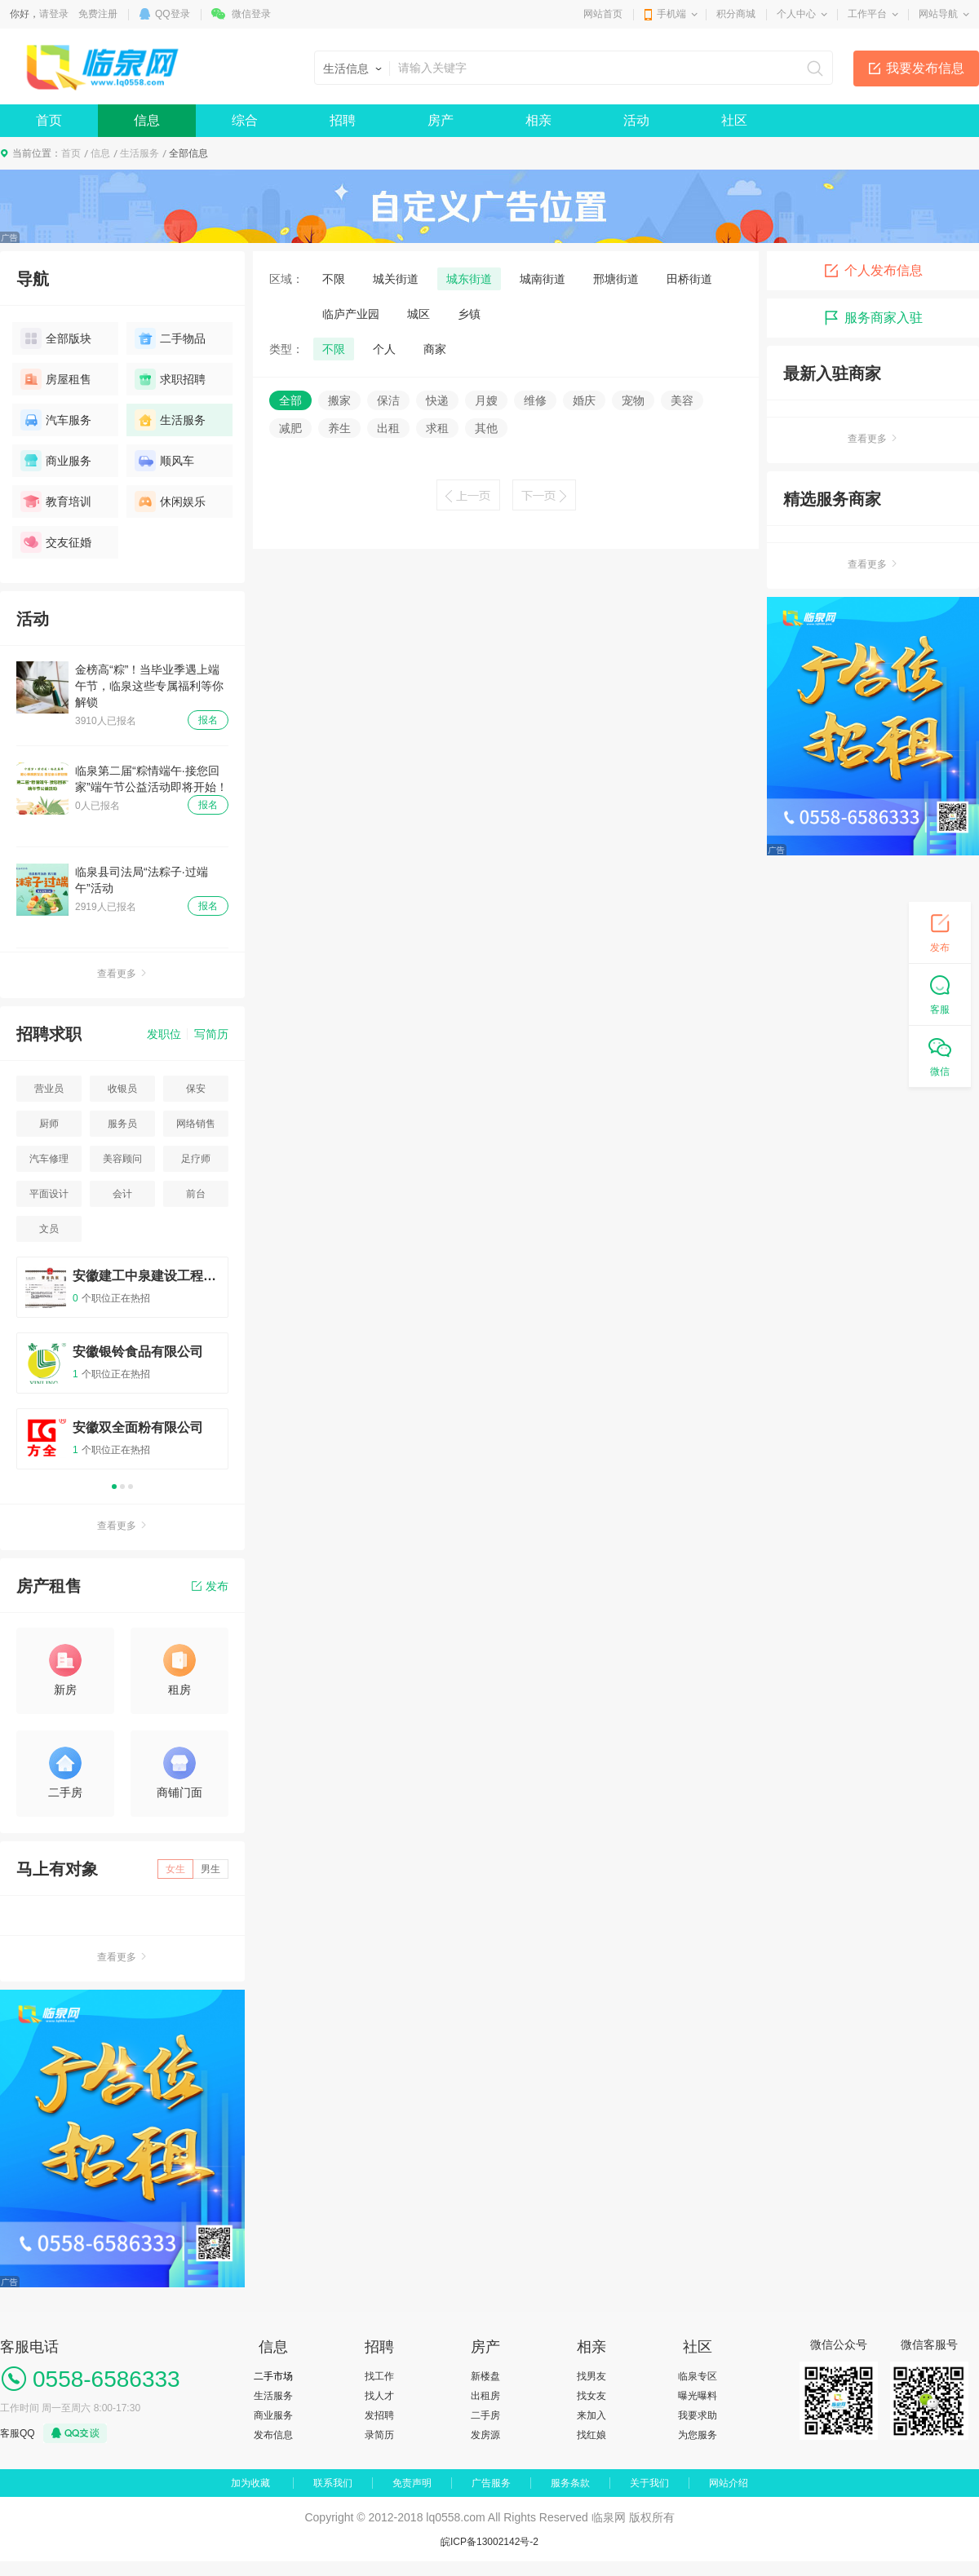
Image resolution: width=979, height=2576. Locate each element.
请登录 (54, 14)
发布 (210, 1586)
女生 (175, 1869)
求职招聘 (170, 379)
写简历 (211, 1034)
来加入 (591, 2415)
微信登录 (251, 14)
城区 (418, 313)
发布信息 (273, 2435)
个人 (384, 349)
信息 (147, 120)
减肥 (290, 428)
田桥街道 (689, 278)
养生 (339, 428)
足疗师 (195, 1158)
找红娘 (591, 2435)
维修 (535, 400)
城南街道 (542, 278)
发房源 (485, 2435)
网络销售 (195, 1123)
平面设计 (49, 1194)
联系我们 (332, 2483)
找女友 (591, 2395)
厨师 (49, 1123)
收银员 (122, 1088)
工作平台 (867, 14)
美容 (682, 400)
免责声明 (412, 2483)
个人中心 (796, 14)
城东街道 (469, 278)
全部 (290, 400)
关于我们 (649, 2483)
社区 (734, 120)
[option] (122, 1370)
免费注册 (97, 14)
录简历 (379, 2435)
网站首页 (602, 14)
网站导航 (938, 14)
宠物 (633, 400)
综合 (245, 120)
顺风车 (164, 460)
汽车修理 (49, 1158)
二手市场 (273, 2376)
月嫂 (486, 400)
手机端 (671, 14)
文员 (49, 1229)
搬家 (339, 400)
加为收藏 (250, 2483)
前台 (196, 1194)
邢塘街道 (616, 278)
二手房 (485, 2415)
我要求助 (697, 2415)
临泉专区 (697, 2376)
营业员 (49, 1088)
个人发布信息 (873, 271)
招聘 (343, 120)
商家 (434, 349)
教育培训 (55, 501)
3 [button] (130, 1486)
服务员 (122, 1123)
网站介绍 (728, 2483)
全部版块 (55, 338)
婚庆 (584, 400)
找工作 (379, 2376)
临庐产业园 (350, 313)
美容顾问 (122, 1158)
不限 (333, 278)
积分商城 (735, 14)
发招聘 (379, 2415)
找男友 (591, 2376)
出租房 (485, 2395)
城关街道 (396, 278)
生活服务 (139, 153)
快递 (437, 400)
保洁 (388, 400)
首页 (49, 120)
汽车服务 (55, 420)
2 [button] (122, 1486)
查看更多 (122, 973)
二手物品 (170, 338)
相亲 (538, 120)
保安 (196, 1088)
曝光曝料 (697, 2395)
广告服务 (491, 2483)
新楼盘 (485, 2376)
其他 (486, 428)
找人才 (379, 2395)
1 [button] (114, 1486)
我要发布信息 (925, 68)
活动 (636, 120)
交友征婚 (55, 542)
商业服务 (55, 460)
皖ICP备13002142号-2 (489, 2541)
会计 (122, 1194)
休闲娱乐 (170, 501)
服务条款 (570, 2483)
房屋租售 (55, 379)
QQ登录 (172, 14)
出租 (388, 428)
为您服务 (697, 2435)
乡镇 (469, 313)
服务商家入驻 (873, 318)
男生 (210, 1869)
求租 (437, 428)
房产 (440, 120)
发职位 (164, 1034)
